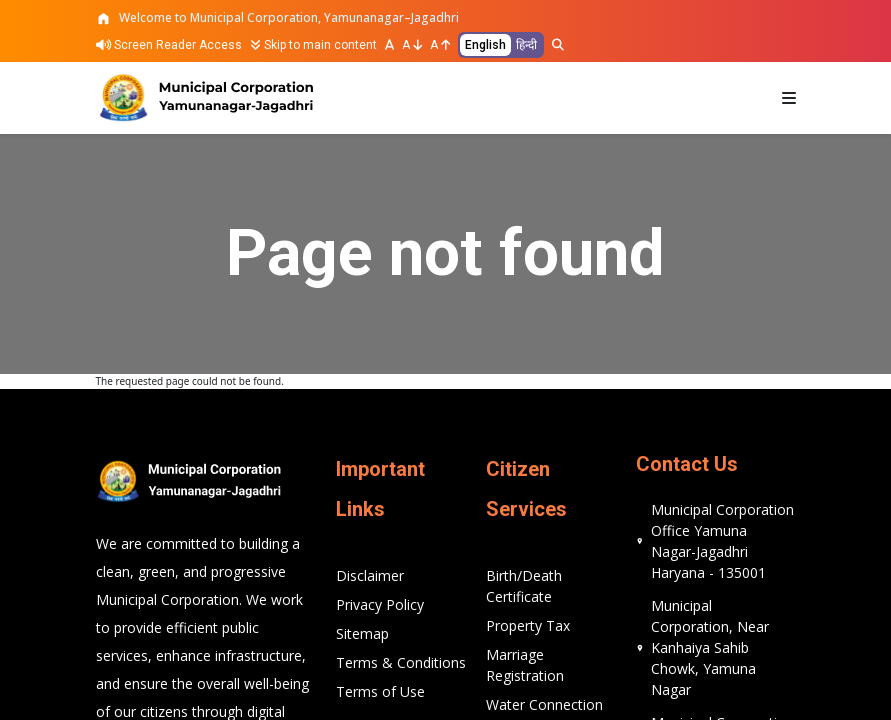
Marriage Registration (525, 665)
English (485, 45)
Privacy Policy (380, 604)
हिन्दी (526, 45)
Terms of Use (380, 691)
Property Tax (528, 625)
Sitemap (362, 633)
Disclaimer (370, 575)
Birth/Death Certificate (524, 586)
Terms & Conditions (401, 662)
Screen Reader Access (169, 45)
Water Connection (544, 704)
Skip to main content (313, 45)
